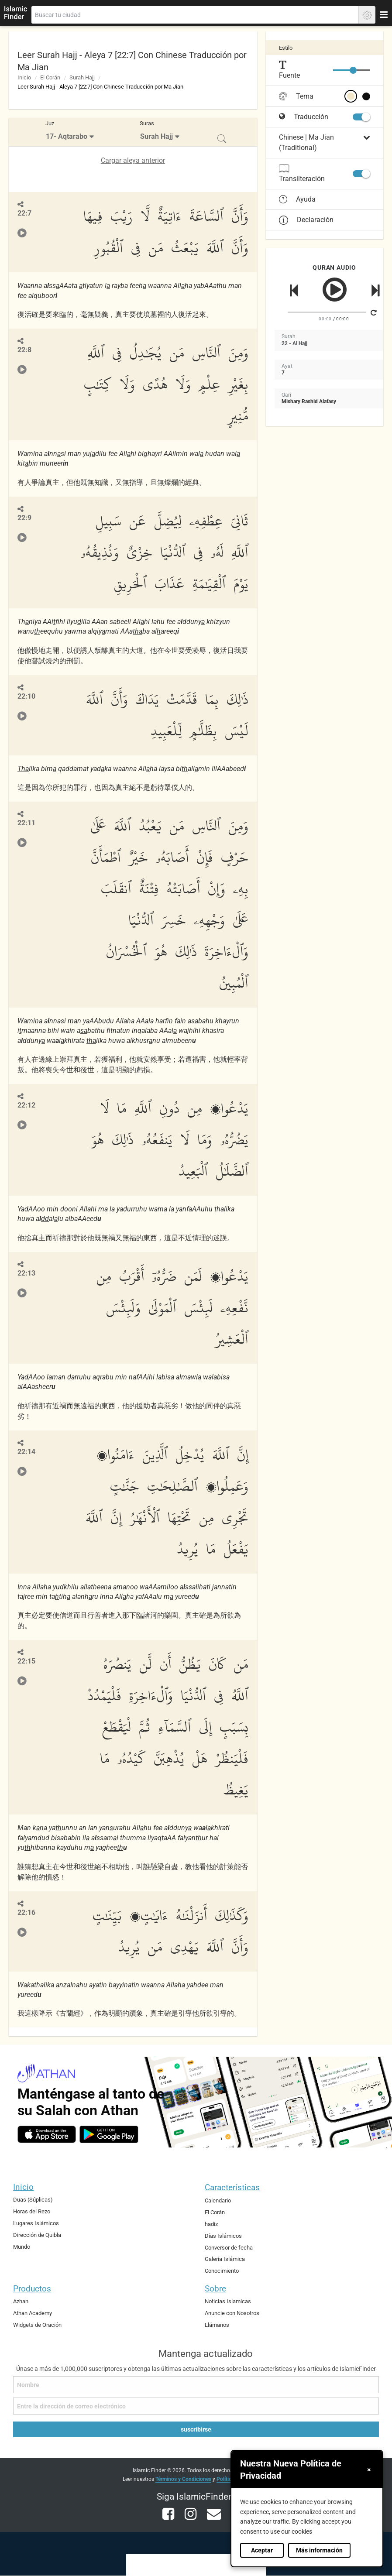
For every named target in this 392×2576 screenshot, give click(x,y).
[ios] (46, 2134)
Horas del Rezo (31, 2211)
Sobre (215, 2289)
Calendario (218, 2200)
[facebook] (169, 2519)
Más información (319, 2550)
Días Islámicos (223, 2236)
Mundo (21, 2246)
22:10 (26, 696)
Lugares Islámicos (36, 2223)
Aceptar (262, 2550)
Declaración (306, 220)
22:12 (26, 1105)
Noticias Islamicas (228, 2301)
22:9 (24, 518)
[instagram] (191, 2519)
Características (232, 2187)
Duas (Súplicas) (33, 2199)
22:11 (26, 823)
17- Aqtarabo (66, 136)
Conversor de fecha (229, 2247)
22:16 (26, 1912)
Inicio (24, 77)
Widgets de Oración (37, 2325)
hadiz (211, 2224)
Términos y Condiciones (183, 2479)
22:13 (26, 1273)
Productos (32, 2289)
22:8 (24, 350)
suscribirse (196, 2429)
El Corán (50, 77)
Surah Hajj (82, 77)
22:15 (26, 1661)
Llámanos (217, 2325)
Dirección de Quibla (37, 2235)
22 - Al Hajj (294, 343)
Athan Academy (32, 2313)
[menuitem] (71, 132)
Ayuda (297, 199)
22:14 (26, 1451)
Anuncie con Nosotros (232, 2313)
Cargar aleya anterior (133, 160)
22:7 (24, 213)
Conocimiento (222, 2270)
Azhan (20, 2301)
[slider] (353, 70)
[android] (108, 2134)
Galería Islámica (225, 2259)
